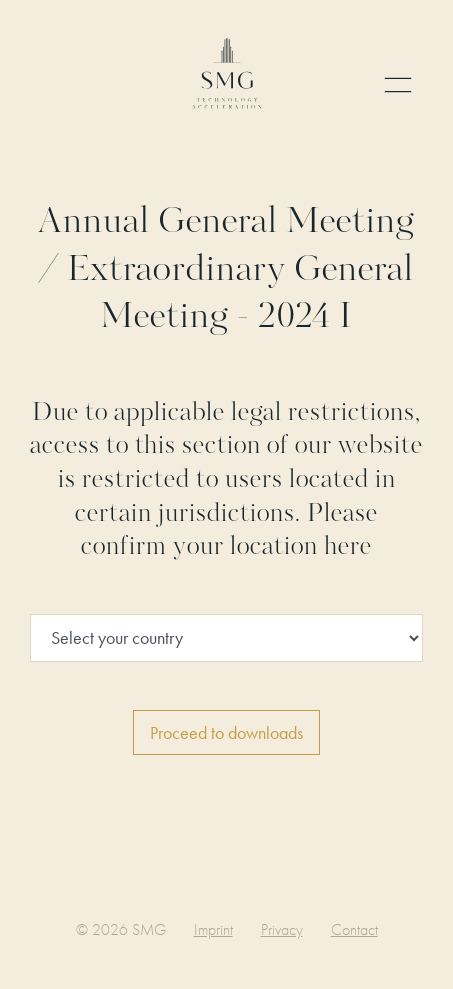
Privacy (282, 929)
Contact (354, 929)
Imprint (213, 929)
